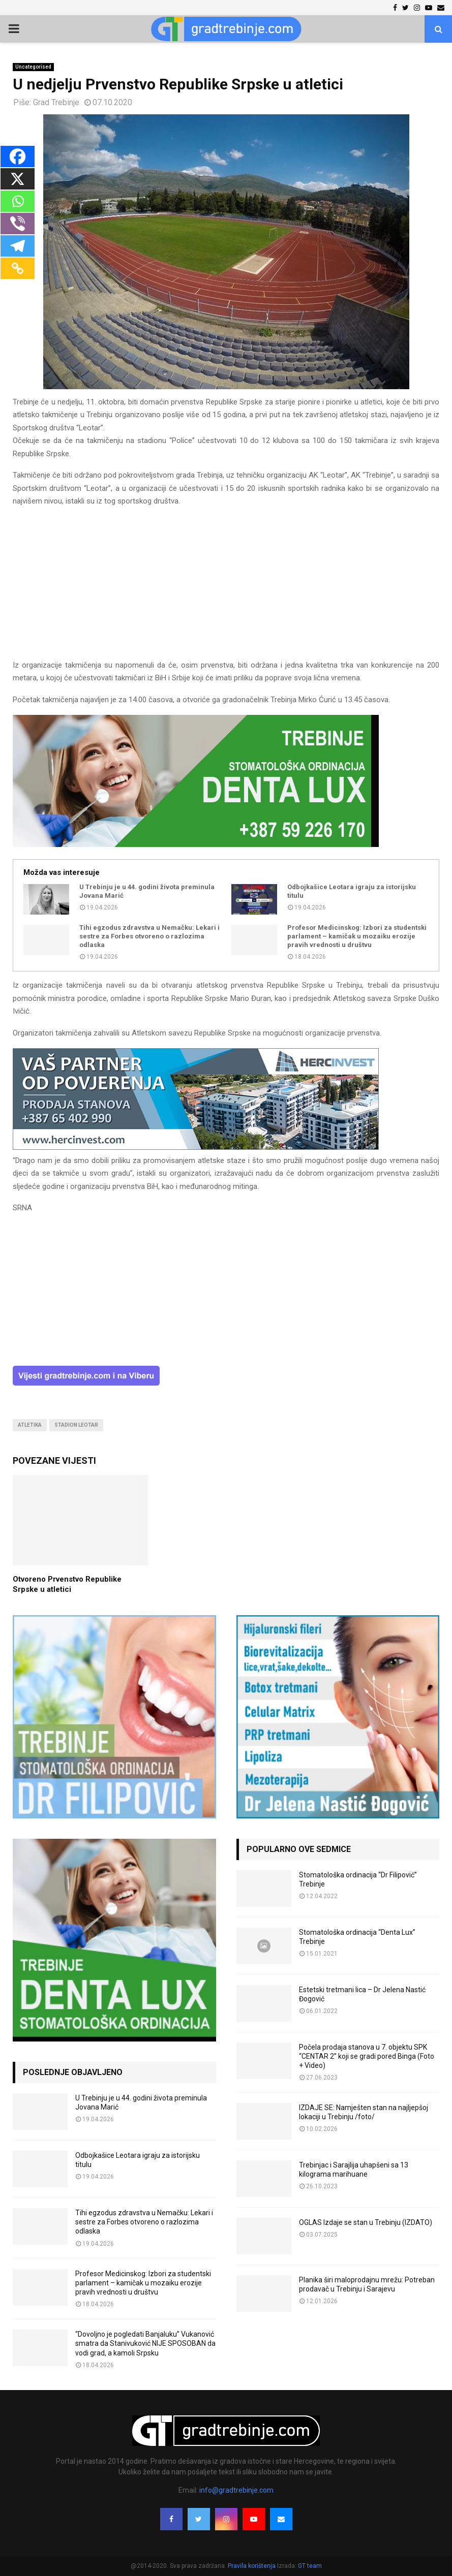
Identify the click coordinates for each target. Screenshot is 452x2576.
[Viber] (17, 223)
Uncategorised (33, 67)
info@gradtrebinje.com (236, 2490)
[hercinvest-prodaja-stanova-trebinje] (196, 1147)
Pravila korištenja (252, 2565)
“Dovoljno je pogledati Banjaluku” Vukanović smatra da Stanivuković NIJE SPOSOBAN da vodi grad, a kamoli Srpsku (145, 2343)
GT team (310, 2565)
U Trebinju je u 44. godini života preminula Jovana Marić (147, 891)
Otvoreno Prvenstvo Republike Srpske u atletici (67, 1584)
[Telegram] (17, 246)
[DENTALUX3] (196, 844)
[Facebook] (17, 156)
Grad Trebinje (56, 102)
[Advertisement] (226, 588)
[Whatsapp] (17, 201)
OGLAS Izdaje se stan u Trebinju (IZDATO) (365, 2222)
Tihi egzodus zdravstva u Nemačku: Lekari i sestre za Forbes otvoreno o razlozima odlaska (149, 936)
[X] (17, 179)
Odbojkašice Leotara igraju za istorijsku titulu (351, 891)
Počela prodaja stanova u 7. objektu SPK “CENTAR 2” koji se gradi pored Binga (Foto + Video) (366, 2056)
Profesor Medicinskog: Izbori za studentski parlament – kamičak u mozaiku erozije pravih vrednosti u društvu (357, 936)
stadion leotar (76, 1425)
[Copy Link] (17, 268)
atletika (30, 1425)
